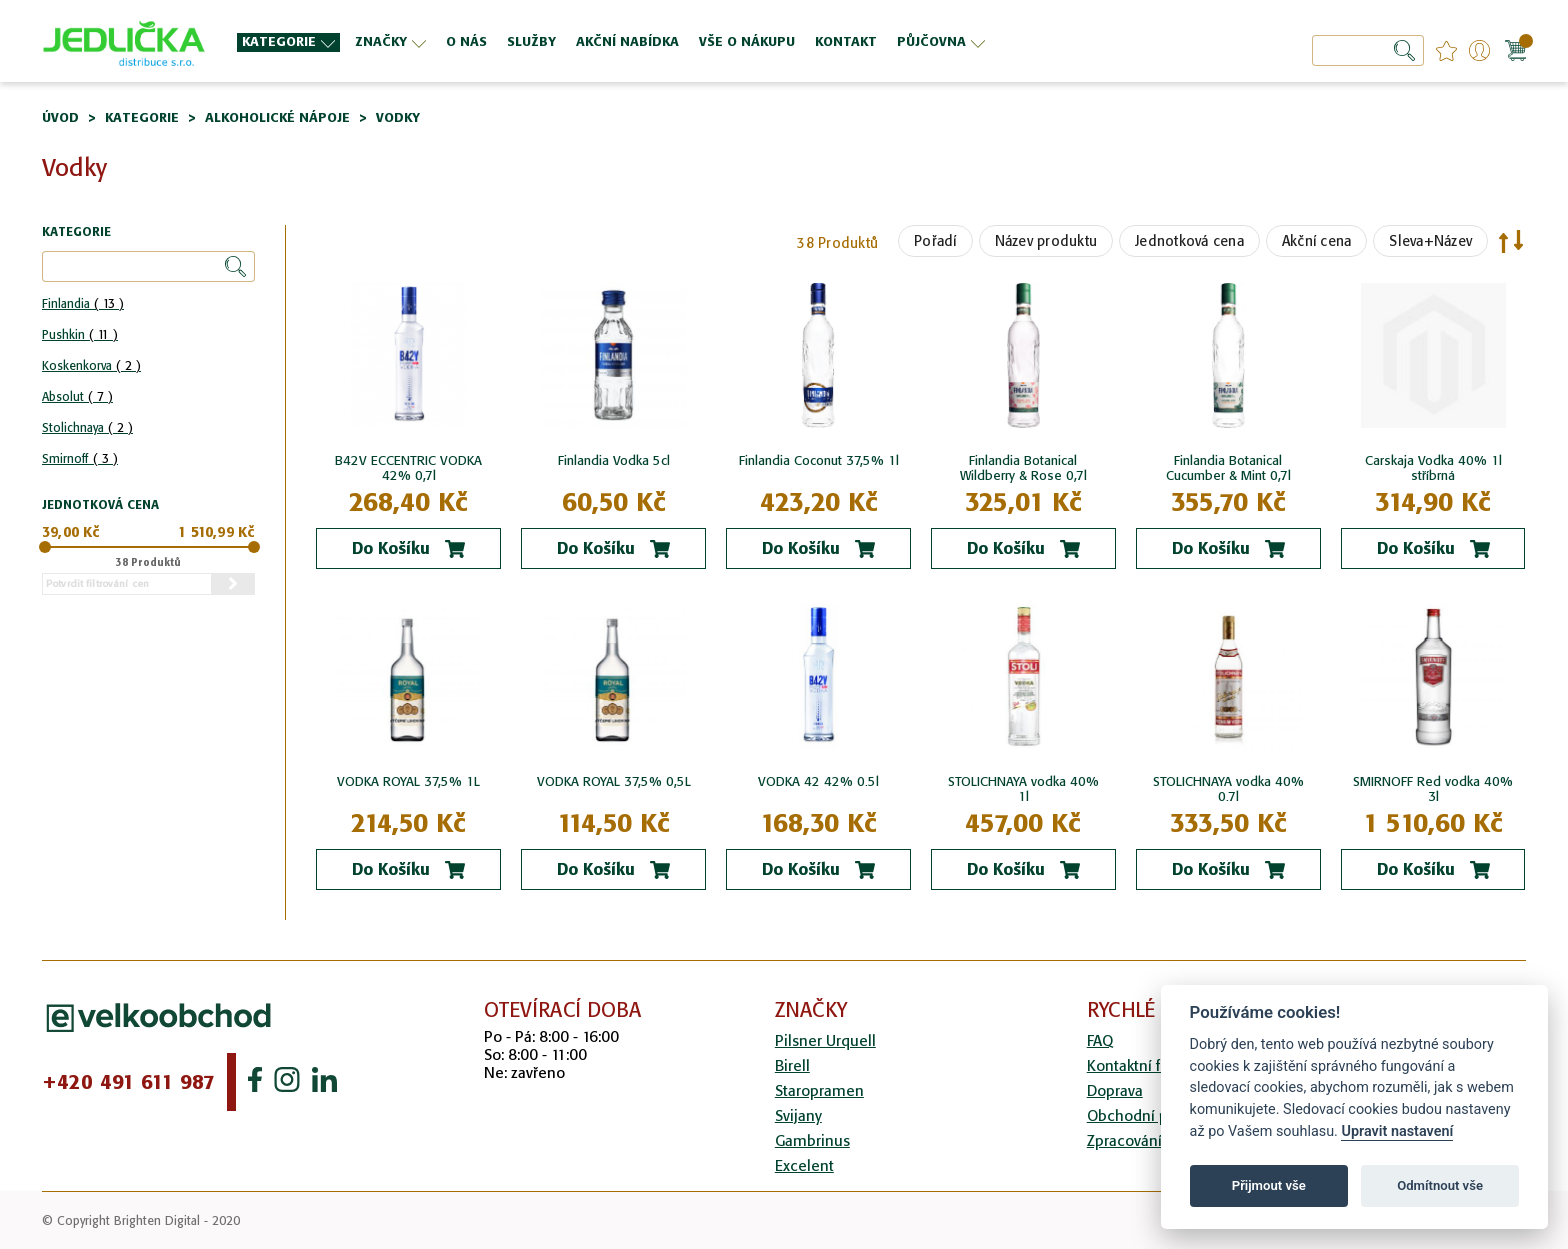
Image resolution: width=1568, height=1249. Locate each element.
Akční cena (1317, 241)
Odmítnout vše (1440, 1185)
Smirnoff (80, 458)
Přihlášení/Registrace (1479, 50)
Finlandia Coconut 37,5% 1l (819, 460)
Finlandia (83, 303)
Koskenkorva (91, 365)
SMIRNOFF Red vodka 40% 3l (1433, 789)
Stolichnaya (87, 427)
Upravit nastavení (1397, 1131)
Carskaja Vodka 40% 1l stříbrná (1433, 468)
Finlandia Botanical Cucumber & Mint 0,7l (1228, 468)
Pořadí (935, 241)
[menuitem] (288, 42)
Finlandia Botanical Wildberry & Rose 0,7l (1023, 468)
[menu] (688, 41)
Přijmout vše (1269, 1185)
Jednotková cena (1189, 241)
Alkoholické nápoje (277, 117)
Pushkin (80, 334)
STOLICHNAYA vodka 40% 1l (1023, 789)
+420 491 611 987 (128, 1082)
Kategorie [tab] (76, 232)
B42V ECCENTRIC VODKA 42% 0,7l (408, 468)
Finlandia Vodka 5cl (614, 460)
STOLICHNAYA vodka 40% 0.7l (1228, 789)
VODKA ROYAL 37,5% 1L (408, 781)
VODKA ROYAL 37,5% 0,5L (614, 781)
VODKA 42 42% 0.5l (818, 781)
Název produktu (1046, 241)
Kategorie (142, 117)
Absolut (77, 396)
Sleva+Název (1430, 241)
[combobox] (1368, 50)
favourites (1446, 50)
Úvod (60, 117)
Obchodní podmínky (1157, 1115)
